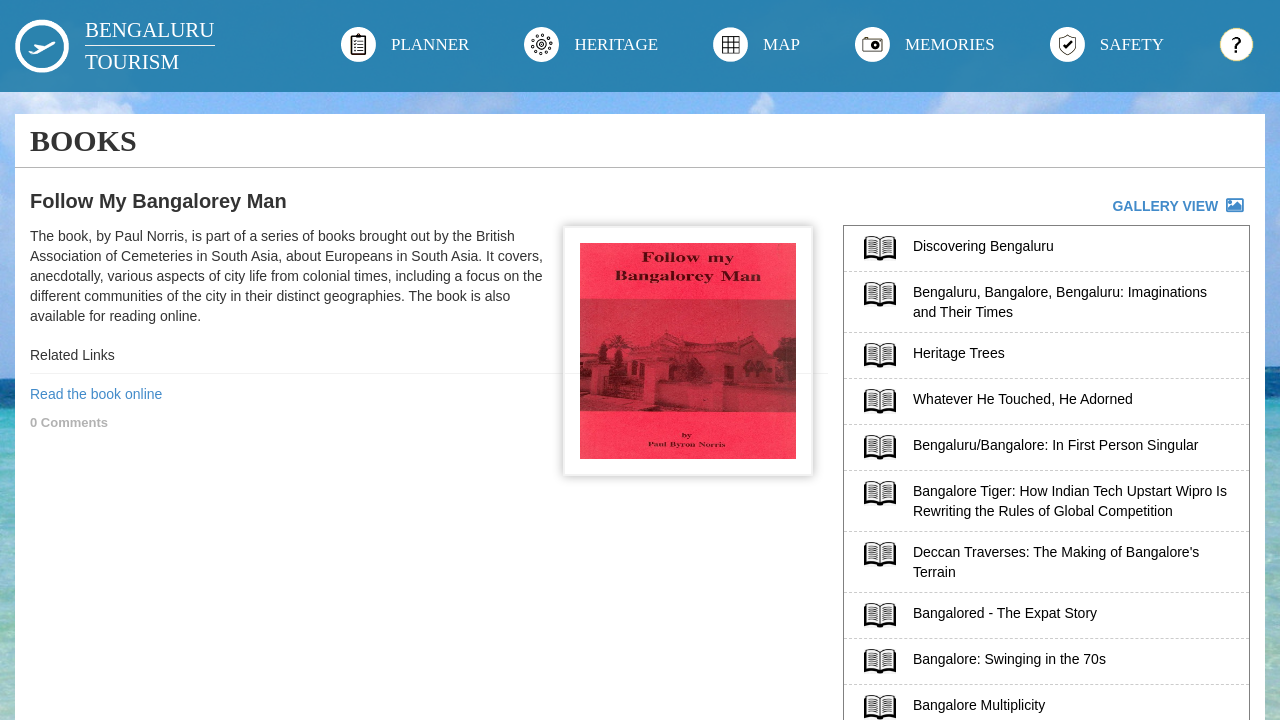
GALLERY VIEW (1179, 205)
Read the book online (96, 394)
